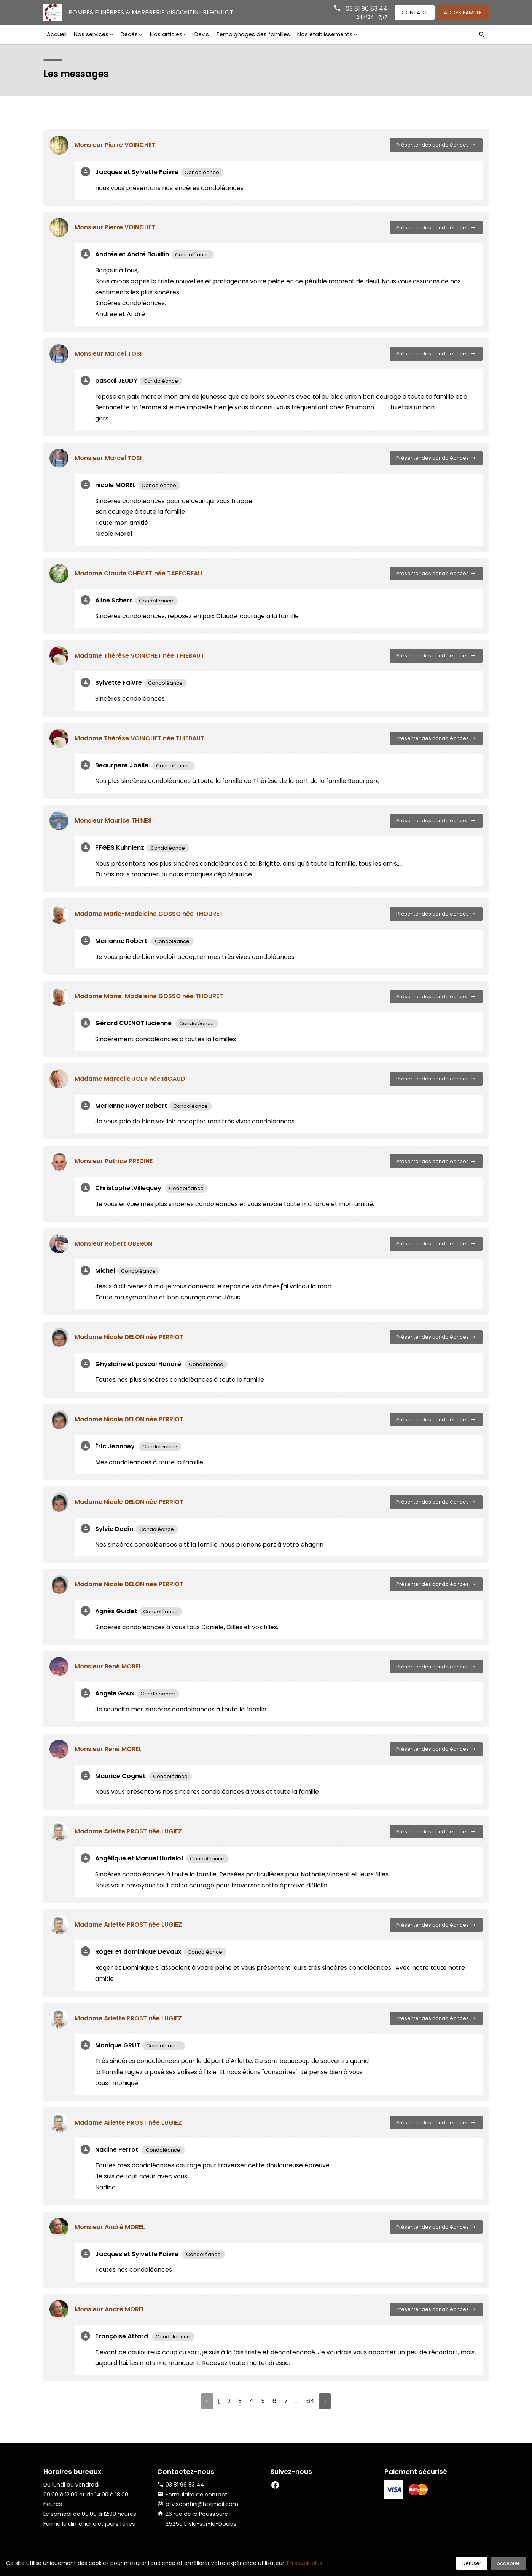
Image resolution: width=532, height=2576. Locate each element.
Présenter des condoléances (436, 145)
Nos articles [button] (164, 34)
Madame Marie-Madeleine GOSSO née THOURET (149, 913)
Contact (412, 12)
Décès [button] (127, 34)
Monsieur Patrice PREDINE (114, 1161)
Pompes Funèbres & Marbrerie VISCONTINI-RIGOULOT (151, 12)
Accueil (57, 34)
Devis (199, 34)
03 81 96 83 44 (363, 8)
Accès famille (462, 12)
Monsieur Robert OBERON (113, 1243)
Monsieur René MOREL (108, 1666)
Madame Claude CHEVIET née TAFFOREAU (138, 573)
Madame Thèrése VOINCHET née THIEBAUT (139, 655)
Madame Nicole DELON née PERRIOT (129, 1337)
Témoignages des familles (250, 34)
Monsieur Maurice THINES (113, 820)
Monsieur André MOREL (110, 2227)
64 (310, 2401)
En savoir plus (304, 2563)
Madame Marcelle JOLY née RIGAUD (130, 1078)
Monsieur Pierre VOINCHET (115, 145)
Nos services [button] (90, 34)
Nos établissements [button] (320, 34)
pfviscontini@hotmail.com (202, 2504)
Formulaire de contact (192, 2494)
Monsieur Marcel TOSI (108, 353)
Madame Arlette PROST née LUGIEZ (128, 1831)
